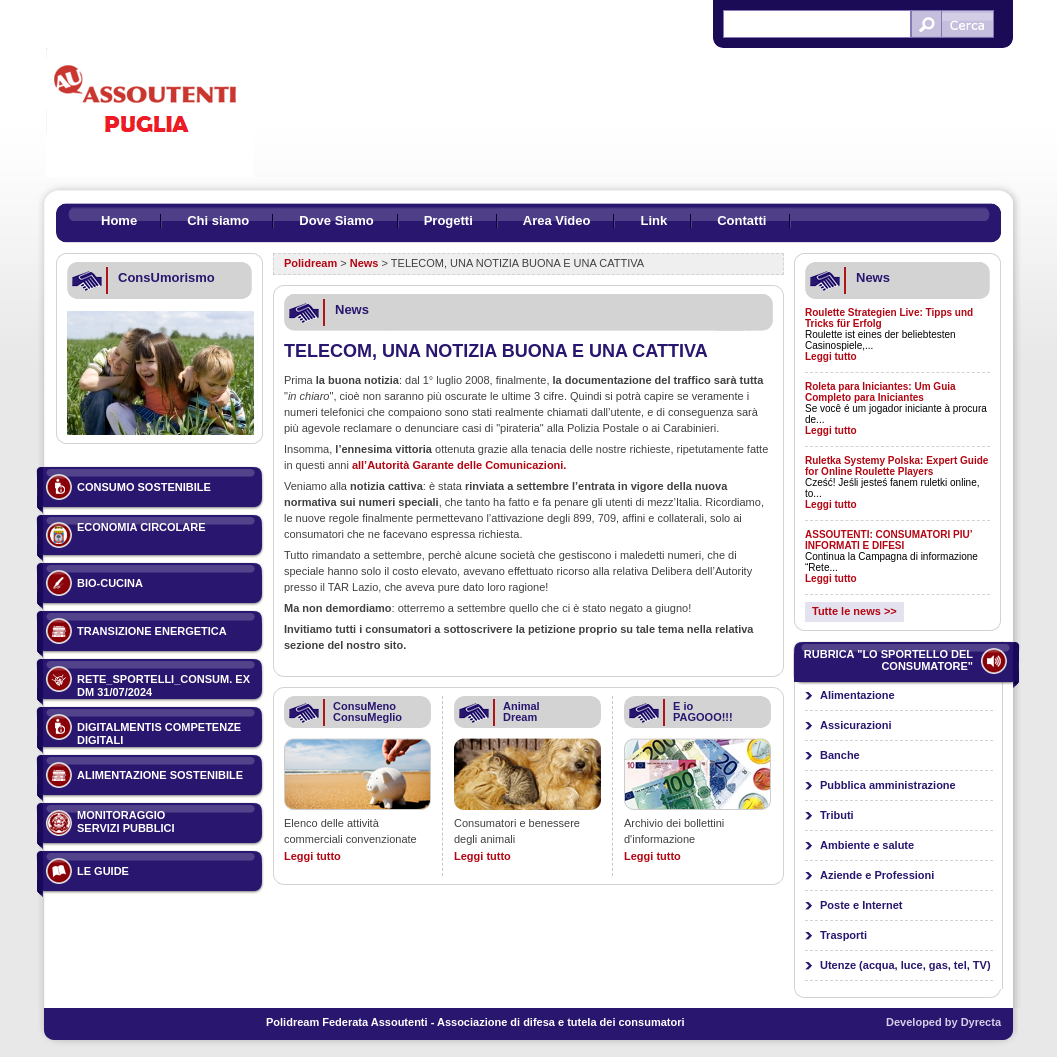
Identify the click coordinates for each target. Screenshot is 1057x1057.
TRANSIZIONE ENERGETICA (152, 631)
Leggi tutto (312, 856)
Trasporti (843, 935)
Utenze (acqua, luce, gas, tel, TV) (905, 965)
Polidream (310, 263)
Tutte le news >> (854, 611)
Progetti (448, 220)
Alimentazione (857, 695)
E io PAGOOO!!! (703, 711)
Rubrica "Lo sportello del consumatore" (888, 660)
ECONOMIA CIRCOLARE (141, 527)
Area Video (557, 220)
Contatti (741, 220)
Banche (840, 755)
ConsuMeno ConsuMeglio (367, 711)
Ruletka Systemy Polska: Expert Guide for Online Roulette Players (896, 466)
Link (653, 220)
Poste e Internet (861, 905)
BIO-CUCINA (110, 583)
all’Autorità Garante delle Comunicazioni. (459, 465)
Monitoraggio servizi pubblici (126, 821)
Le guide (103, 871)
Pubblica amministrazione (888, 785)
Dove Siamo (336, 220)
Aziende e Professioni (877, 875)
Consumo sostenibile (144, 487)
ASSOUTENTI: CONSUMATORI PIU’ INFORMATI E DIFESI (888, 540)
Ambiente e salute (867, 845)
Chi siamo (218, 220)
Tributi (837, 815)
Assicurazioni (856, 725)
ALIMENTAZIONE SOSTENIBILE (160, 775)
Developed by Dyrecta (943, 1022)
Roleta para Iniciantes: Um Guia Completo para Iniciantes (880, 392)
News (364, 263)
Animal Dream (521, 711)
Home (119, 220)
